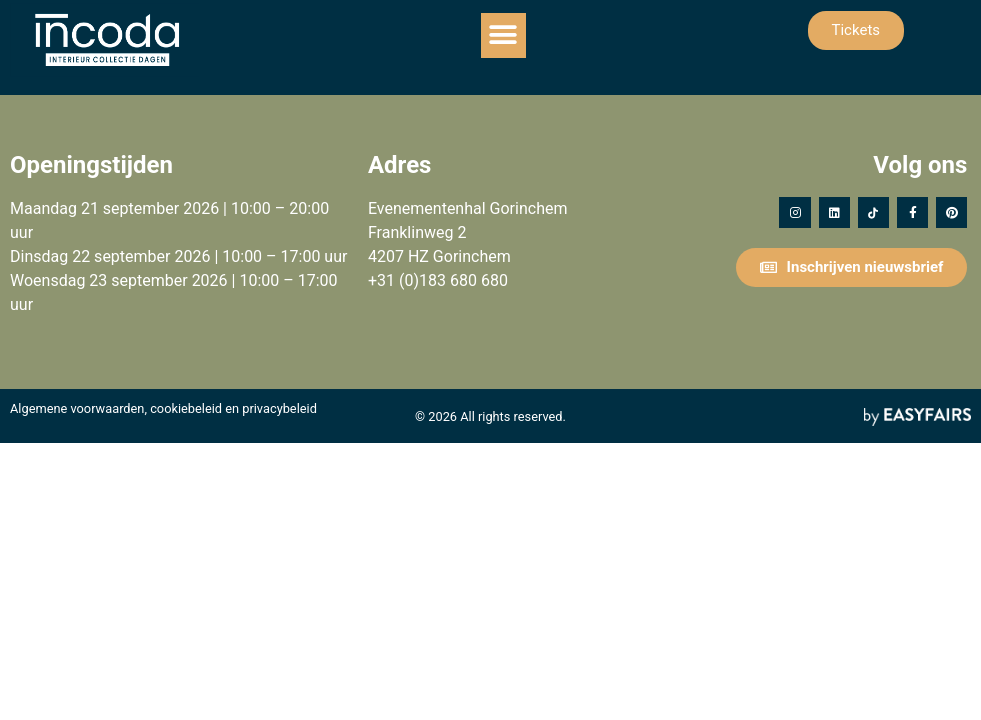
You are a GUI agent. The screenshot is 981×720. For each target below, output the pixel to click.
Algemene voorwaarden (77, 408)
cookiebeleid (186, 408)
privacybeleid (279, 408)
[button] (503, 35)
